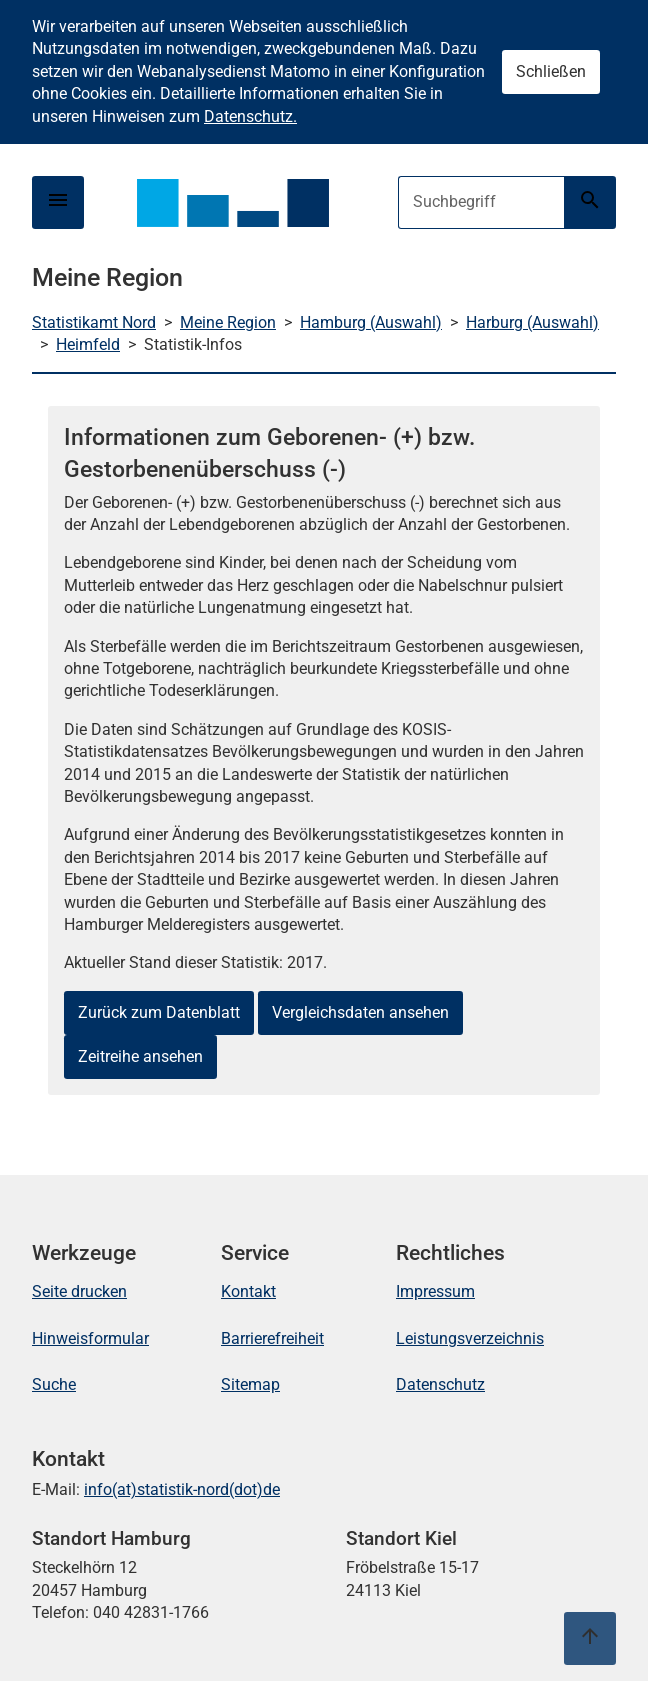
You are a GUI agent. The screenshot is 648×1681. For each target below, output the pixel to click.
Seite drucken (79, 1291)
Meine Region (228, 322)
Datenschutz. (250, 116)
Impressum (435, 1291)
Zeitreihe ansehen (140, 1056)
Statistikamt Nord (94, 322)
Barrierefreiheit (272, 1338)
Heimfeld (88, 344)
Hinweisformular (90, 1338)
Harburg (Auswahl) (532, 322)
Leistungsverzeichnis (470, 1338)
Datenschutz (440, 1384)
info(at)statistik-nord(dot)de (182, 1489)
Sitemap (250, 1384)
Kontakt (248, 1291)
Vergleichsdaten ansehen (360, 1012)
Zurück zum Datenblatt (159, 1012)
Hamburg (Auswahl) (371, 322)
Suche (54, 1384)
